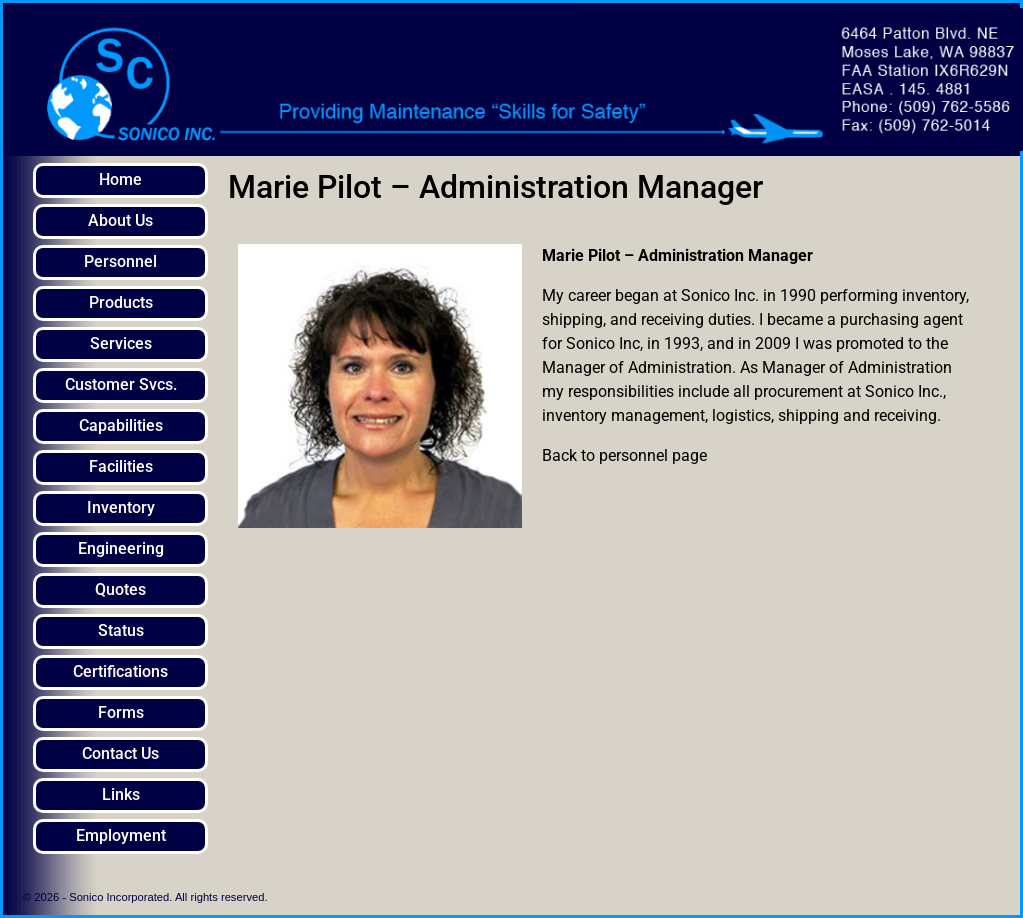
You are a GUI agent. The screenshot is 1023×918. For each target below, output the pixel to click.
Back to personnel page (624, 455)
